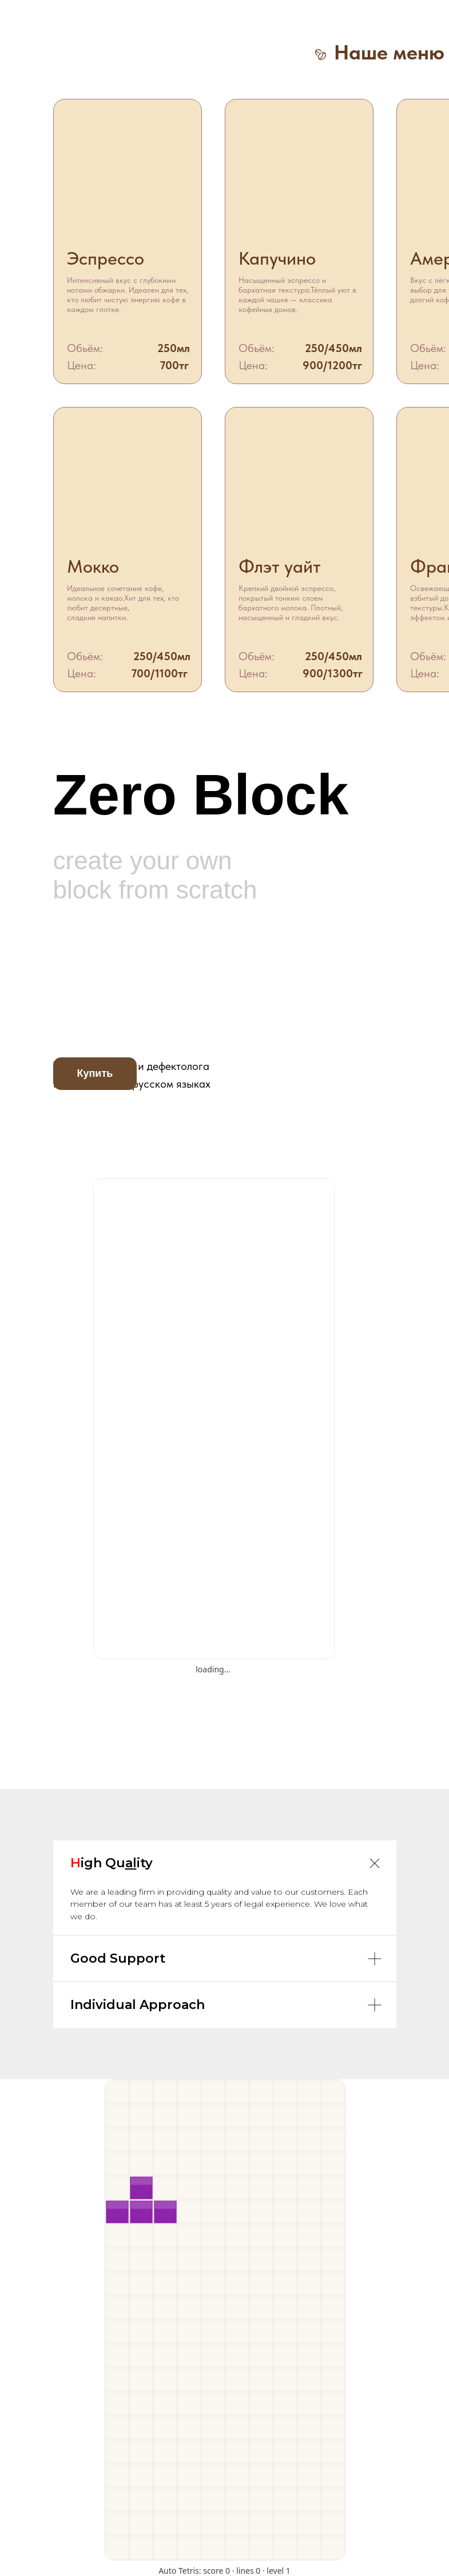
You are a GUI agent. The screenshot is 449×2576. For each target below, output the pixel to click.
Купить (95, 1073)
